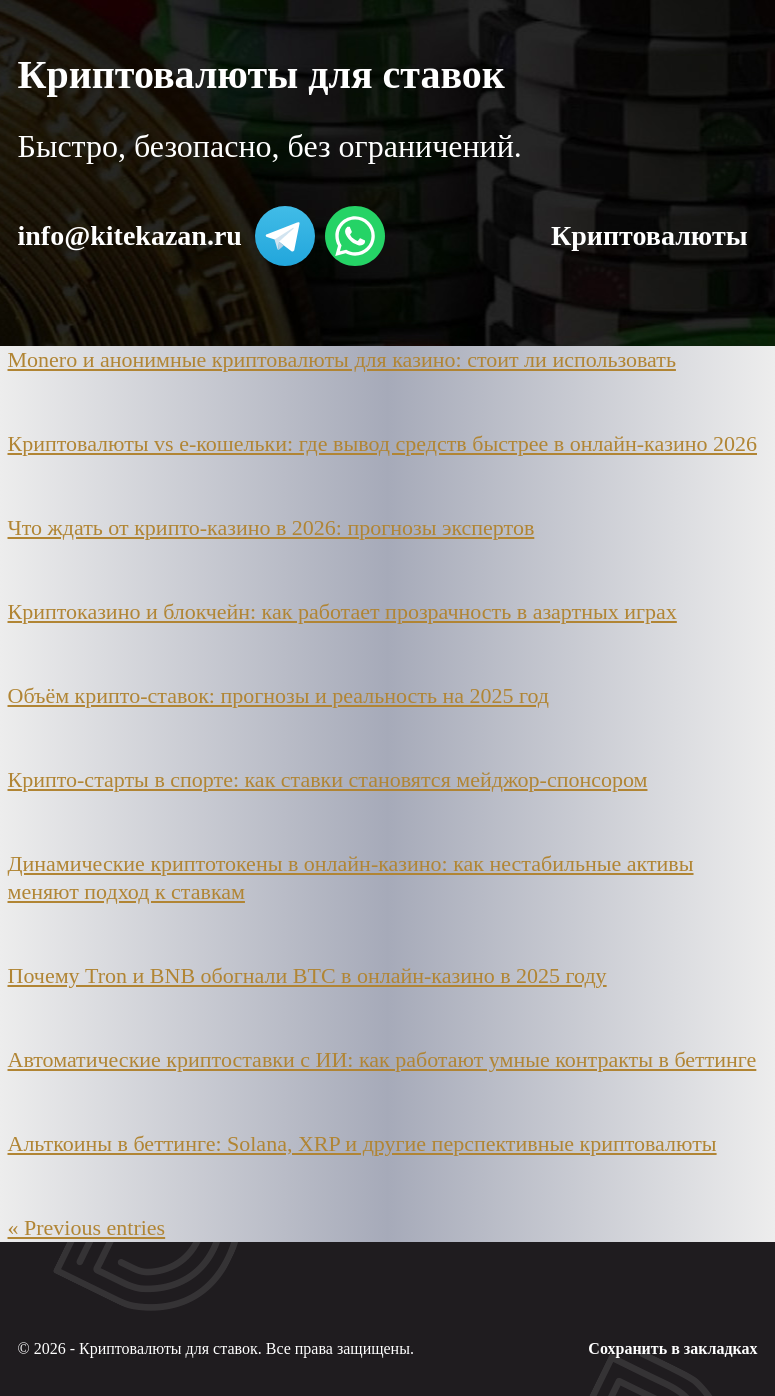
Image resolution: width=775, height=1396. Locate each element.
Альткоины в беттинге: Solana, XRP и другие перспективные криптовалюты (362, 1143)
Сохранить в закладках (672, 1348)
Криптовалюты (649, 235)
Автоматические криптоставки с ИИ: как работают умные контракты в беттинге (382, 1059)
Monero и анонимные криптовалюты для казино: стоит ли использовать (342, 359)
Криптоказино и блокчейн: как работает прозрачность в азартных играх (342, 611)
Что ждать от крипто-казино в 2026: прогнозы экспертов (271, 527)
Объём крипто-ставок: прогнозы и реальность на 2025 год (279, 695)
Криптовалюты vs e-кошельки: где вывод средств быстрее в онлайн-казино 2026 (382, 443)
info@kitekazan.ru (130, 235)
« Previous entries (87, 1227)
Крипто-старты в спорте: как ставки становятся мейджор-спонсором (328, 779)
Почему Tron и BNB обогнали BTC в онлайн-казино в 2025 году (307, 975)
